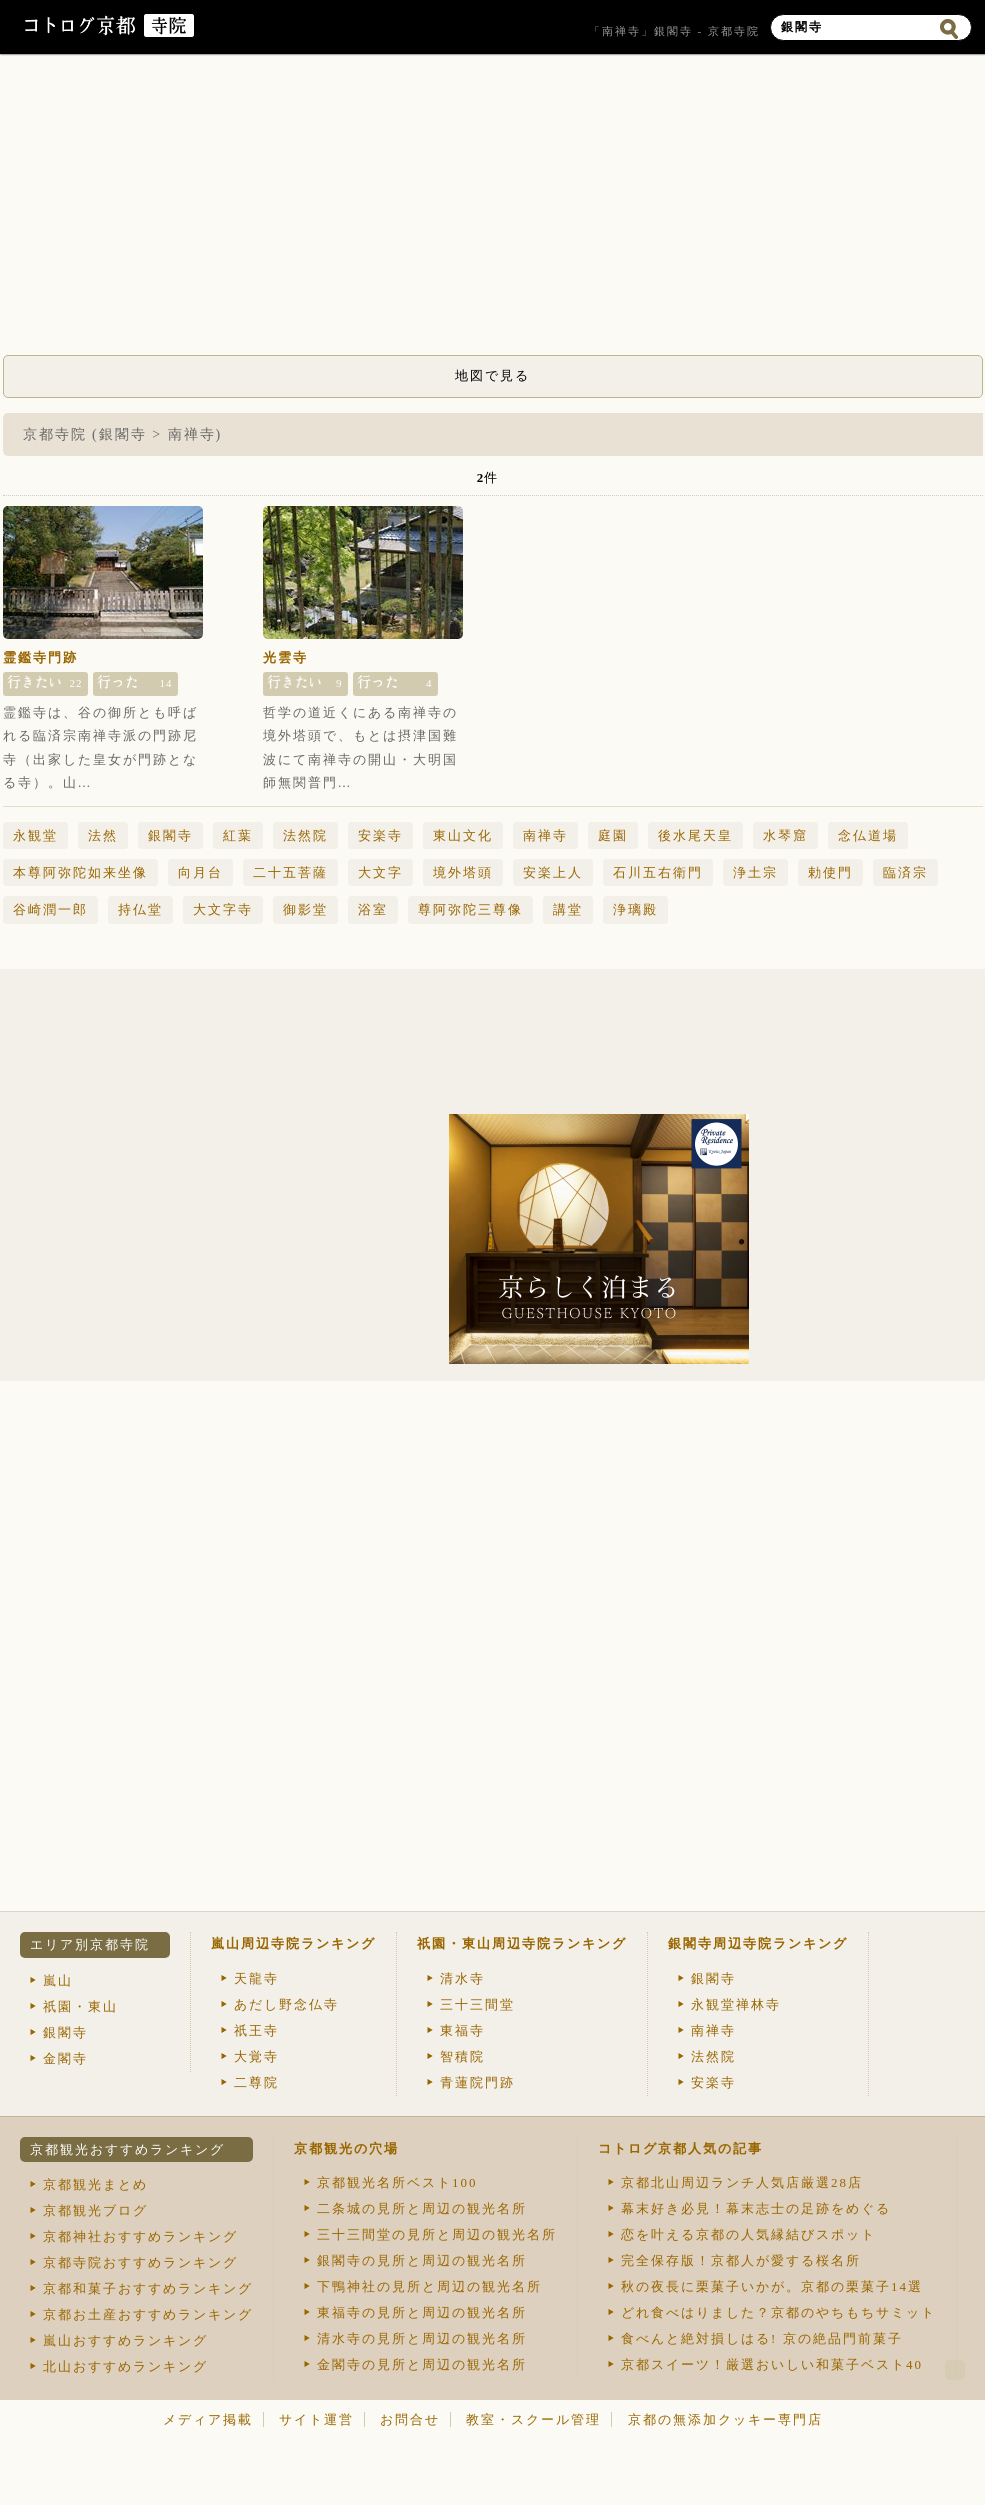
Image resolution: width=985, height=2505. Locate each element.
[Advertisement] (493, 210)
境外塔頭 (463, 872)
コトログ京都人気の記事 (680, 2148)
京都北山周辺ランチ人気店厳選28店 (742, 2182)
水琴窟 (785, 835)
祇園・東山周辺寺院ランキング (522, 1943)
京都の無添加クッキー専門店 (725, 2419)
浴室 (373, 909)
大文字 (380, 872)
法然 (103, 835)
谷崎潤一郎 (50, 909)
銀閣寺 (170, 835)
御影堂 (305, 909)
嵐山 (58, 1980)
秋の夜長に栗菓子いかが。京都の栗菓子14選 (772, 2286)
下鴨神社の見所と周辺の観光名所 (429, 2286)
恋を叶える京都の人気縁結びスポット (748, 2234)
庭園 (613, 835)
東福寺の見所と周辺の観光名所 (422, 2312)
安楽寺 (380, 835)
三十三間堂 (477, 2004)
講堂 (568, 909)
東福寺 (462, 2030)
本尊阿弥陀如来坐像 (80, 872)
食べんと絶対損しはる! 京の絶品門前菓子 (762, 2338)
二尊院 (256, 2082)
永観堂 (35, 835)
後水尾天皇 (695, 835)
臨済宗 (905, 872)
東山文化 (463, 835)
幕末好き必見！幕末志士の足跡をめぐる (756, 2208)
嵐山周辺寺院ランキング (293, 1943)
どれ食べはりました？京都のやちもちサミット (778, 2312)
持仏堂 (140, 909)
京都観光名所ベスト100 (397, 2182)
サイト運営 (316, 2419)
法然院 (305, 835)
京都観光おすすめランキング (127, 2149)
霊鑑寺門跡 (40, 657)
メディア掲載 (208, 2419)
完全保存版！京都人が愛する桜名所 (741, 2260)
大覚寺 (256, 2056)
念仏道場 (868, 835)
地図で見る (492, 375)
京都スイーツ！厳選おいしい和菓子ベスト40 (772, 2364)
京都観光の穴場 (346, 2148)
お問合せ (410, 2419)
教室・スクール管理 (533, 2419)
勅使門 (830, 872)
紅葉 (238, 835)
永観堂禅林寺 (736, 2004)
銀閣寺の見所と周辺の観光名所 (422, 2260)
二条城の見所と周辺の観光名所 (422, 2208)
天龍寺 (256, 1978)
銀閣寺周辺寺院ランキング (758, 1943)
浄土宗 (755, 872)
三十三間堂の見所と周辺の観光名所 (437, 2234)
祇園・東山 (80, 2006)
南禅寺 (545, 835)
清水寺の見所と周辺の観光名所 (422, 2338)
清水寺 (462, 1978)
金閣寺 (65, 2058)
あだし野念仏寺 (286, 2004)
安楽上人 (553, 872)
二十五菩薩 (290, 872)
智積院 (462, 2056)
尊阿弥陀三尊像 (470, 909)
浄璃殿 (635, 909)
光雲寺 (285, 657)
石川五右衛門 (658, 872)
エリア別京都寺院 (90, 1944)
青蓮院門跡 (477, 2082)
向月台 (200, 872)
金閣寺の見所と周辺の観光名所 (422, 2364)
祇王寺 (256, 2030)
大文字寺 (223, 909)
